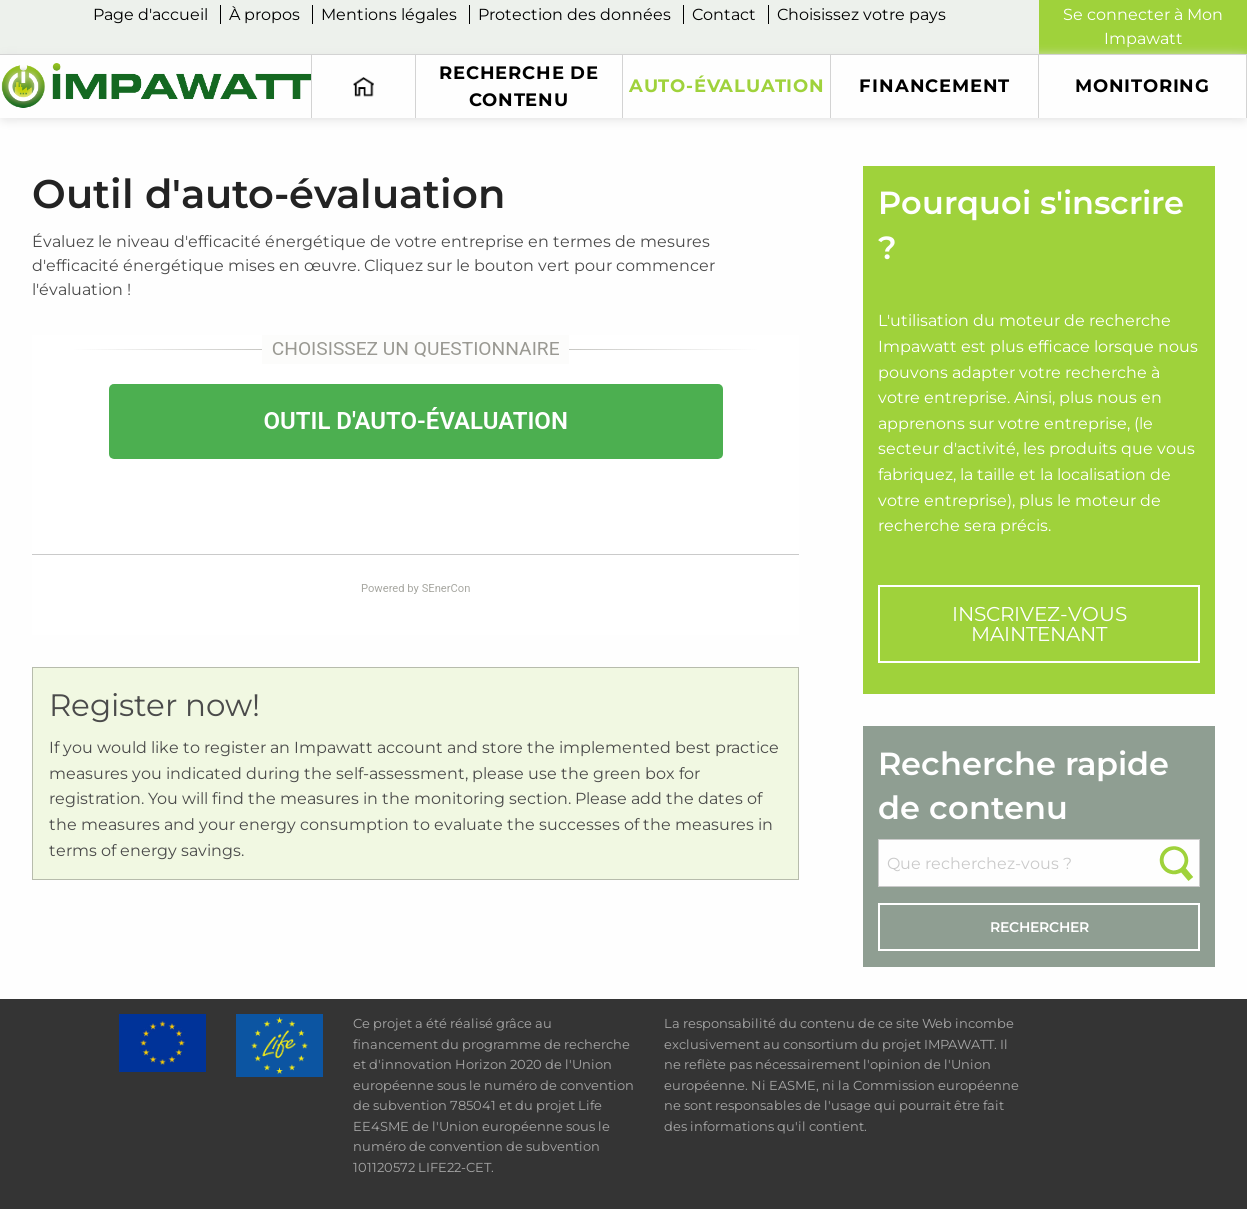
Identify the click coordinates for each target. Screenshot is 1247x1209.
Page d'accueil (150, 14)
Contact (724, 14)
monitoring (1142, 85)
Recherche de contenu (519, 85)
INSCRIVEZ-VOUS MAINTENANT (1039, 624)
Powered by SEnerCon (415, 588)
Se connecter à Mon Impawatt (1143, 26)
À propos (264, 14)
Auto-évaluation (727, 85)
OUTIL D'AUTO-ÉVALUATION (415, 421)
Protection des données (574, 14)
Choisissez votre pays (861, 14)
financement (934, 85)
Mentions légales (389, 14)
